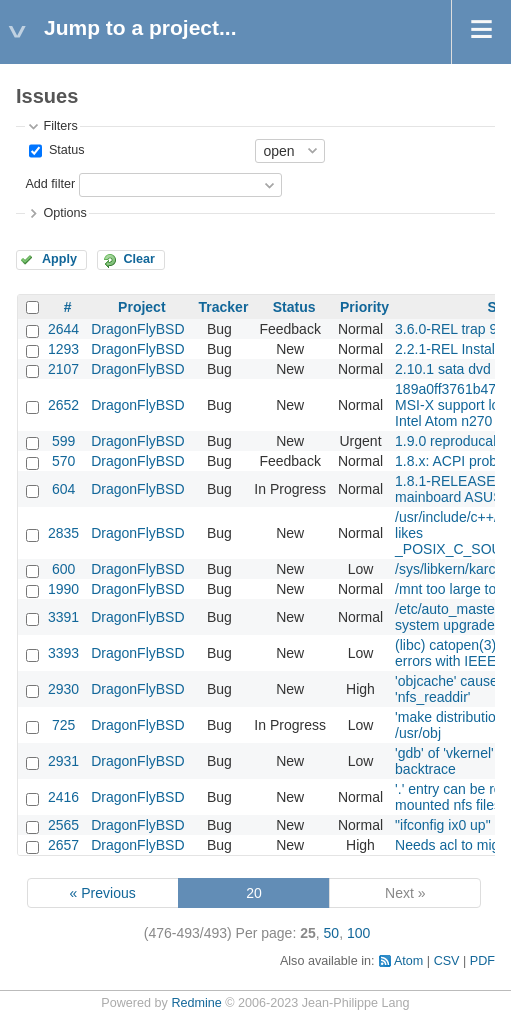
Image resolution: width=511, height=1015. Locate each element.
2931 (63, 761)
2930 (63, 689)
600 (63, 569)
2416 (63, 797)
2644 (63, 329)
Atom (408, 961)
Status (64, 150)
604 (63, 489)
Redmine (196, 1003)
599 (63, 441)
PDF (482, 961)
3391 (63, 617)
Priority (364, 307)
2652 (63, 405)
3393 (63, 653)
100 (358, 933)
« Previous (103, 893)
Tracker (224, 307)
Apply (59, 259)
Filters (60, 126)
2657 (63, 845)
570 (63, 461)
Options (64, 213)
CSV (447, 961)
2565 (63, 825)
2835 (63, 533)
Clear (139, 259)
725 (63, 725)
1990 (63, 589)
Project (141, 307)
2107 (63, 369)
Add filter (50, 184)
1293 (63, 349)
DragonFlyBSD (137, 329)
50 (332, 933)
